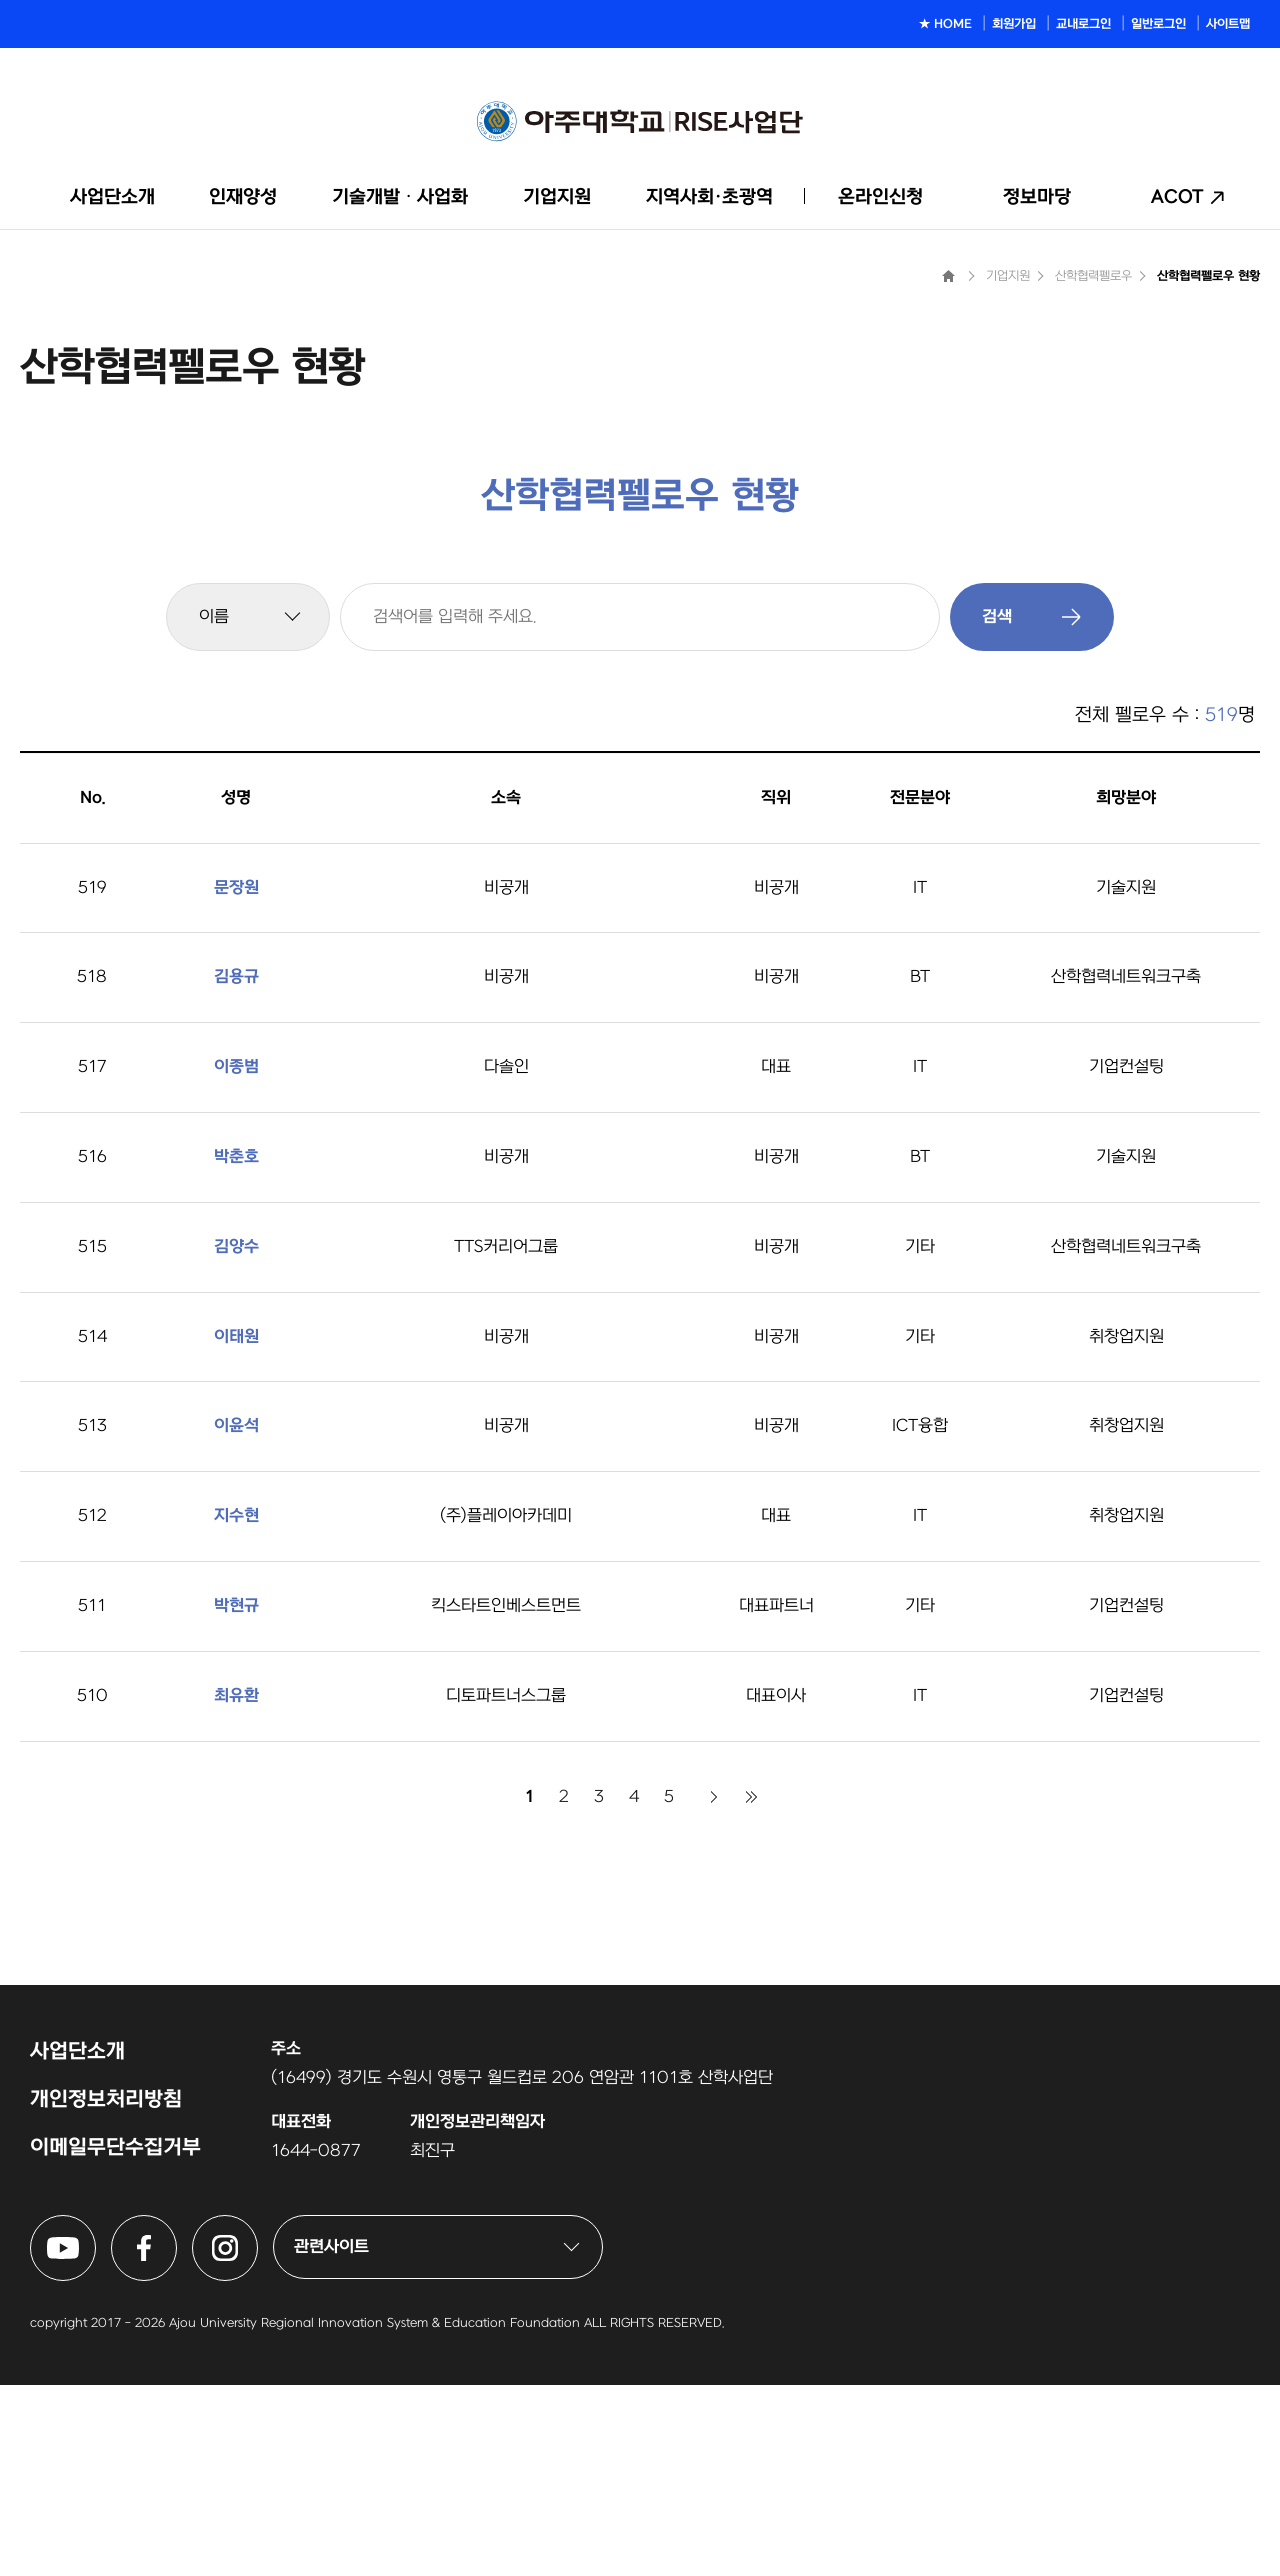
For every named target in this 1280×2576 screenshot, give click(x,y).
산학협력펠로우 (1093, 467)
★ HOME (945, 24)
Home (948, 467)
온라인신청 (880, 197)
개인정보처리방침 (106, 2290)
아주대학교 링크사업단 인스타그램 (257, 2418)
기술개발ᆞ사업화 (400, 197)
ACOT (1177, 197)
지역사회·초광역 (709, 197)
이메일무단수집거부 (115, 2338)
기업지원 (557, 197)
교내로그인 (1083, 24)
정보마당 (1037, 197)
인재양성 (243, 197)
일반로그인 (1158, 24)
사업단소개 (112, 197)
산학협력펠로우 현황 (1208, 467)
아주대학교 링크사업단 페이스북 (176, 2418)
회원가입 (1014, 24)
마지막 (751, 1987)
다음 (714, 1987)
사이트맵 (1228, 24)
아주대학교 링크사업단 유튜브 (95, 2418)
